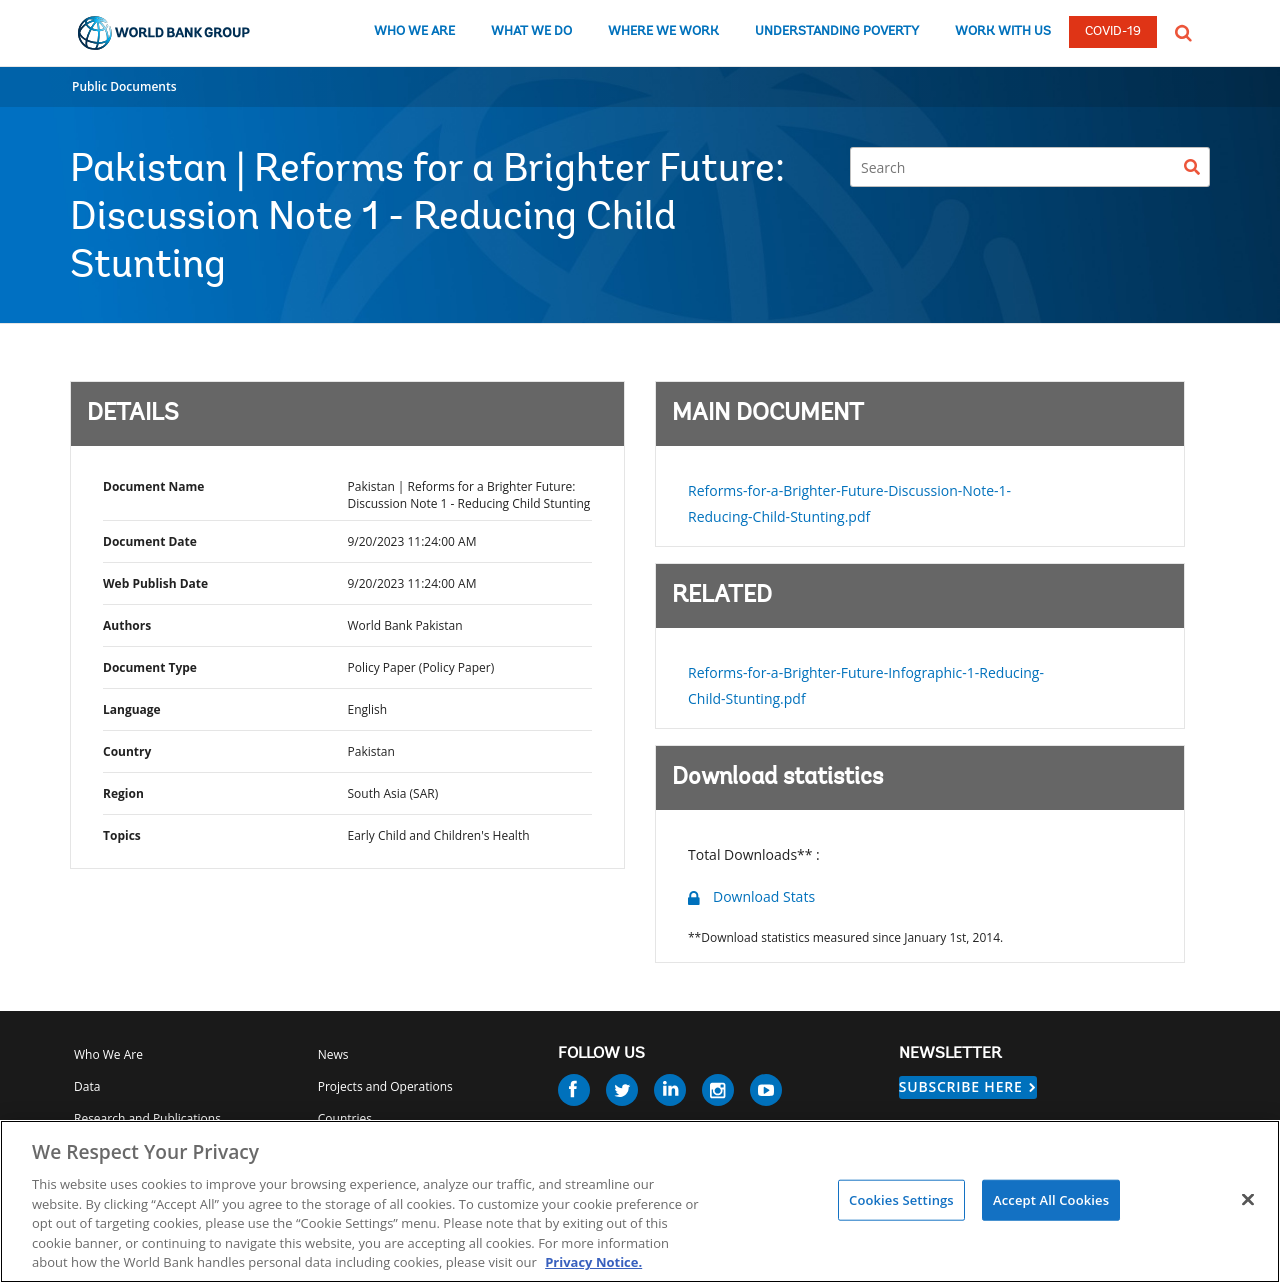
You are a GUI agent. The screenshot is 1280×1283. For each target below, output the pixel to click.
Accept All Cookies (1051, 1199)
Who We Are (108, 1054)
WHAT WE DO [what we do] (531, 31)
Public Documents (124, 86)
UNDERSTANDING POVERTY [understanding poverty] (837, 31)
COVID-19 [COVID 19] (1113, 31)
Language (132, 709)
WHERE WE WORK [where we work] (663, 31)
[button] (1183, 31)
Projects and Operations (385, 1086)
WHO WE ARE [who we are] (414, 31)
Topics (122, 835)
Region (123, 793)
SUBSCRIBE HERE (961, 1086)
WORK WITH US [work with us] (1003, 31)
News (333, 1054)
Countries (345, 1118)
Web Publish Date (155, 583)
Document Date (150, 541)
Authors (127, 625)
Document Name (153, 486)
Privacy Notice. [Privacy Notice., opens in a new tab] (593, 1262)
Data (87, 1086)
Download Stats (764, 896)
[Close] (1248, 1199)
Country (127, 751)
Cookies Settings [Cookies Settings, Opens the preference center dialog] (901, 1199)
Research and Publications (147, 1118)
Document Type (150, 667)
